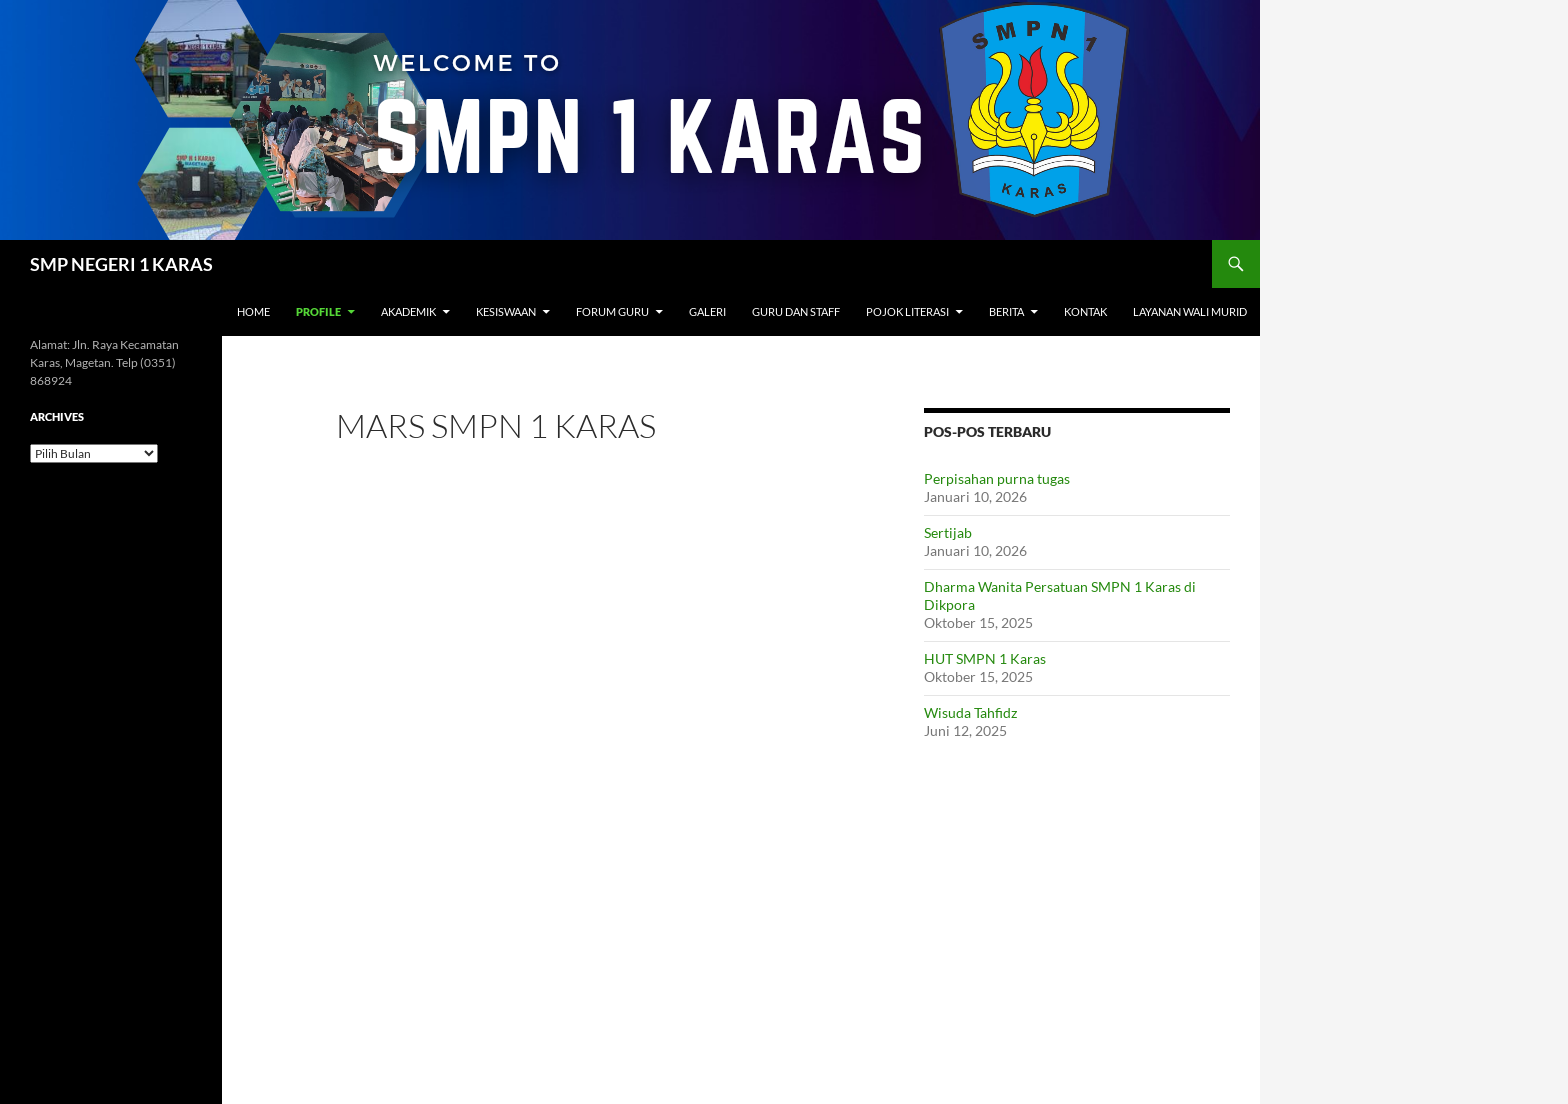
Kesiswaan (506, 311)
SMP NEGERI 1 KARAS (121, 264)
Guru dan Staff (796, 311)
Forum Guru (612, 311)
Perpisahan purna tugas (997, 478)
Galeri (707, 311)
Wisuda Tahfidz (970, 712)
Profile (318, 311)
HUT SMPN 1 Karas (985, 658)
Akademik (408, 311)
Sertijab (948, 532)
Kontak (1085, 311)
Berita (1006, 311)
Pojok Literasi (907, 311)
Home (253, 311)
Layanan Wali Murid (1190, 311)
